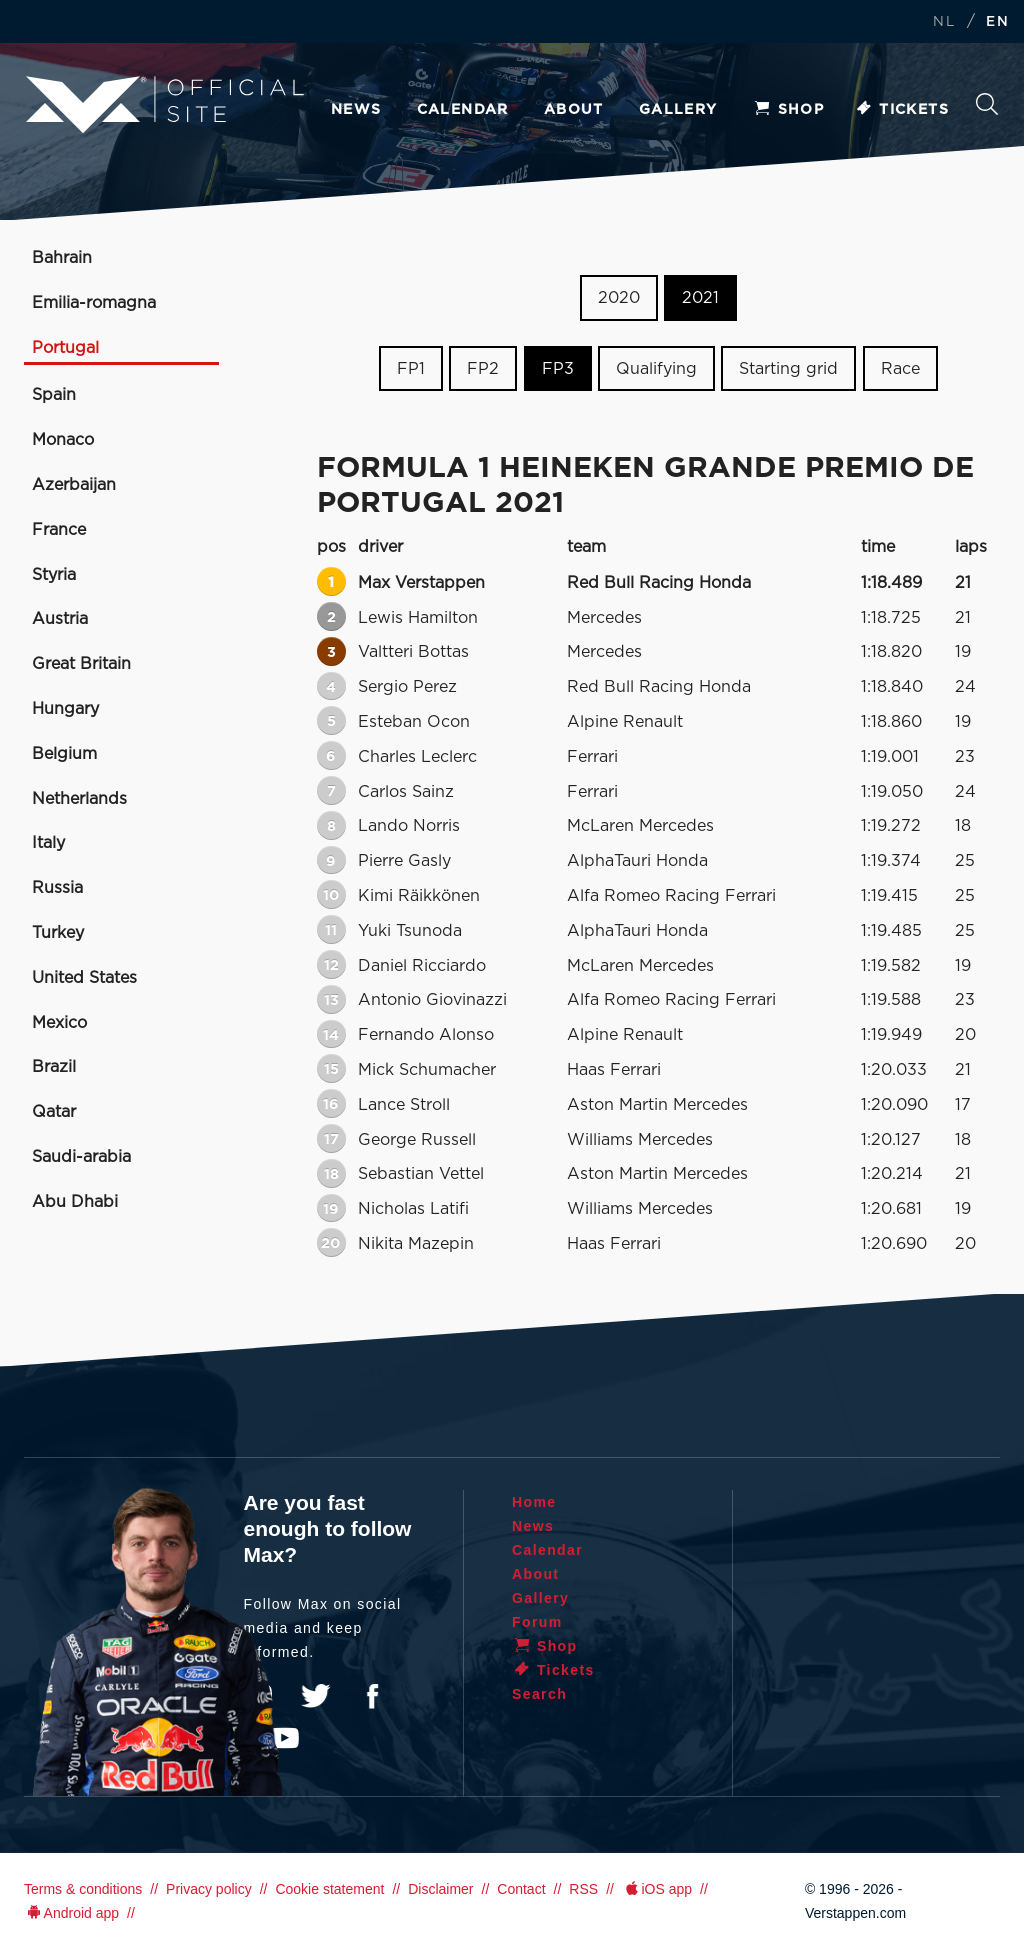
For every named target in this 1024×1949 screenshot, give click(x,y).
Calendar (463, 110)
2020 (619, 298)
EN (997, 22)
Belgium (64, 754)
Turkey (58, 933)
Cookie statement (329, 1889)
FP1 (411, 369)
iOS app (657, 1889)
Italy (48, 843)
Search (987, 104)
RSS (583, 1889)
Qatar (54, 1112)
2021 (700, 298)
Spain (54, 395)
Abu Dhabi (75, 1202)
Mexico (59, 1023)
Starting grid (788, 369)
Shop (789, 110)
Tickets (901, 110)
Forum (537, 1622)
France (59, 530)
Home (534, 1502)
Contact (521, 1889)
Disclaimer (440, 1889)
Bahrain (62, 258)
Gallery (678, 110)
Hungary (65, 709)
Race (900, 369)
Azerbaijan (74, 485)
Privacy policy (209, 1889)
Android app (71, 1913)
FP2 (483, 369)
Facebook (372, 1696)
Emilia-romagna (94, 303)
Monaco (63, 440)
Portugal (65, 348)
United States (84, 978)
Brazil (54, 1067)
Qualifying (656, 369)
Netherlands (79, 799)
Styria (54, 575)
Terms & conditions (83, 1889)
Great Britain (81, 664)
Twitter (316, 1696)
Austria (60, 619)
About (574, 110)
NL (944, 22)
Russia (57, 888)
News (356, 110)
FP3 (558, 369)
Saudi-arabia (81, 1157)
